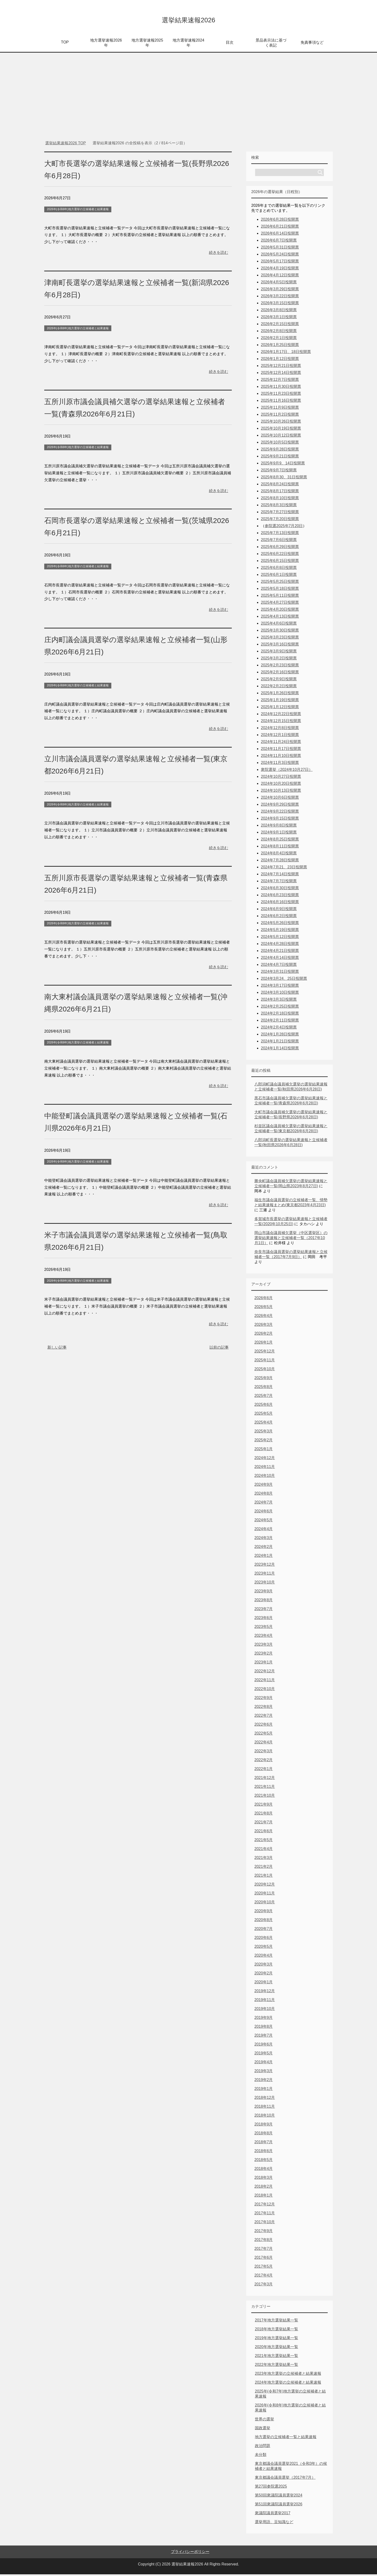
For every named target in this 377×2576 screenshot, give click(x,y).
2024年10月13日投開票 (281, 792)
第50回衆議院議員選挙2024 (278, 2497)
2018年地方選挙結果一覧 (276, 2331)
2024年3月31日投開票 (280, 973)
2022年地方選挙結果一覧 (276, 2366)
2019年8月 (263, 2028)
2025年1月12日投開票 (280, 708)
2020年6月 (263, 1939)
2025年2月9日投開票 (279, 681)
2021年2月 (263, 1868)
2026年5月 (263, 1308)
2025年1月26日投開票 (280, 695)
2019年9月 (263, 2019)
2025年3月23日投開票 (280, 639)
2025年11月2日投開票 (280, 416)
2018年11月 (264, 2108)
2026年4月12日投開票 (280, 277)
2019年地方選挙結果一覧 (276, 2340)
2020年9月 (263, 1913)
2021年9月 (263, 1806)
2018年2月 (263, 2188)
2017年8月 (263, 2241)
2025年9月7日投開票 (279, 472)
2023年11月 (264, 1575)
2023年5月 (263, 1628)
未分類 (260, 2456)
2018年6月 (263, 2152)
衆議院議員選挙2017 (272, 2515)
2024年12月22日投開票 (281, 715)
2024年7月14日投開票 (280, 876)
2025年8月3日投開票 (279, 507)
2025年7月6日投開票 (279, 541)
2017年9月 (263, 2232)
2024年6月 (263, 1513)
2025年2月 (263, 1442)
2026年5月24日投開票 (280, 256)
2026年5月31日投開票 (280, 249)
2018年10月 (264, 2117)
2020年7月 (263, 1930)
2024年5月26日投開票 (280, 924)
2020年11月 (264, 1895)
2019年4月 (263, 2064)
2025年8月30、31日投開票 (284, 479)
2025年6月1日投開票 (279, 576)
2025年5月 (263, 1415)
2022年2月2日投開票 (279, 688)
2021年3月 (263, 1859)
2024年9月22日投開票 (280, 813)
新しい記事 (57, 1349)
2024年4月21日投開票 (280, 952)
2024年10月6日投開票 (280, 799)
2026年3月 (263, 1326)
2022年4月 (263, 1744)
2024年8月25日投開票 (280, 841)
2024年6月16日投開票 (280, 903)
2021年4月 (263, 1850)
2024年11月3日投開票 (280, 764)
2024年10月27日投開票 (281, 778)
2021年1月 (263, 1877)
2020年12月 (264, 1886)
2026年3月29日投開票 (280, 291)
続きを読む (218, 254)
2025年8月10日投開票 (280, 500)
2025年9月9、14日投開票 (283, 465)
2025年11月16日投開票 (281, 402)
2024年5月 (263, 1522)
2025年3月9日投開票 (279, 653)
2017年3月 (263, 2286)
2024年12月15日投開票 (281, 722)
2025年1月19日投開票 (280, 702)
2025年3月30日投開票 (280, 632)
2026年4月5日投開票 (279, 284)
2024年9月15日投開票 (280, 820)
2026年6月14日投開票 (280, 235)
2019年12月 (264, 1993)
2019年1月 (263, 2090)
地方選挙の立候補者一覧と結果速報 (285, 2438)
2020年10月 (264, 1904)
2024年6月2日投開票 (279, 917)
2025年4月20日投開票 (280, 611)
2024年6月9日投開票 (279, 910)
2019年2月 (263, 2081)
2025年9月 (263, 1379)
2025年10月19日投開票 (281, 430)
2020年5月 (263, 1948)
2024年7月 (263, 1504)
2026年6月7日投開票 (279, 242)
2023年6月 (263, 1619)
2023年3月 (263, 1646)
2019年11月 (264, 2001)
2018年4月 (263, 2170)
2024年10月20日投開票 (281, 785)
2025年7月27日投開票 (280, 514)
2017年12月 (264, 2206)
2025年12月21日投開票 (281, 367)
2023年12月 (264, 1566)
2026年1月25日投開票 (280, 346)
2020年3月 (263, 1966)
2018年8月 (263, 2135)
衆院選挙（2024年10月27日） (287, 771)
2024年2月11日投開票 (280, 1022)
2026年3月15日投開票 (280, 305)
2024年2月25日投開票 (280, 1008)
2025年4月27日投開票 (280, 604)
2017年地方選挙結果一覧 (276, 2322)
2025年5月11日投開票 (280, 597)
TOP (65, 44)
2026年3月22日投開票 (280, 298)
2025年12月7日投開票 (280, 381)
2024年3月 (263, 1539)
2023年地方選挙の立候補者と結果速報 (288, 2375)
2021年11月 (264, 1788)
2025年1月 (263, 1451)
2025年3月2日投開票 (279, 660)
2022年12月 (264, 1673)
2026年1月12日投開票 (280, 360)
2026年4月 (263, 1317)
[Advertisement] (188, 104)
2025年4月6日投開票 (279, 625)
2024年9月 (263, 1486)
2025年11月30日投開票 (281, 388)
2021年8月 (263, 1815)
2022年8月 (263, 1708)
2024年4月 (263, 1531)
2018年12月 (264, 2099)
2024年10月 (264, 1477)
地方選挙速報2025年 (147, 44)
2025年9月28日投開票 (280, 451)
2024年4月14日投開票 (280, 959)
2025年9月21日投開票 (280, 458)
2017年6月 (263, 2259)
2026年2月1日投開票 (279, 339)
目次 (229, 44)
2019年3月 (263, 2073)
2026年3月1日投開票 (279, 319)
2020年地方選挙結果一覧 (276, 2348)
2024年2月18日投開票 (280, 1015)
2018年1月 (263, 2197)
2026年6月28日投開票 (280, 221)
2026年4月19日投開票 (280, 270)
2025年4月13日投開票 (280, 618)
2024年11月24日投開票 (281, 743)
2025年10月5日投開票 (280, 444)
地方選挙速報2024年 (188, 44)
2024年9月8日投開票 (279, 827)
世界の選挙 (264, 2421)
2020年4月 (263, 1957)
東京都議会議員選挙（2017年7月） (285, 2479)
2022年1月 (263, 1770)
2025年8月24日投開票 (280, 486)
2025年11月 (264, 1362)
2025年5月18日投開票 (280, 590)
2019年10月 (264, 2010)
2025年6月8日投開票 (279, 569)
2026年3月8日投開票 (279, 312)
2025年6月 (263, 1406)
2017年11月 (264, 2215)
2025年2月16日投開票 (280, 674)
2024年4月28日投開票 (280, 945)
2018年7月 (263, 2144)
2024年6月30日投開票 (280, 890)
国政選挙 (262, 2430)
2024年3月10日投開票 (280, 994)
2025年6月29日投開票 (280, 548)
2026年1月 (263, 1344)
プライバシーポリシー (190, 2553)
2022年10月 (264, 1690)
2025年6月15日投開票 (280, 562)
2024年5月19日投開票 (280, 931)
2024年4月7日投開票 (279, 966)
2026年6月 (263, 1299)
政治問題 (262, 2447)
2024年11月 (264, 1468)
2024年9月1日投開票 (279, 834)
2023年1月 (263, 1664)
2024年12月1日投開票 (280, 736)
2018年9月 (263, 2126)
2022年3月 (263, 1753)
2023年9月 (263, 1593)
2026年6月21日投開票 (280, 228)
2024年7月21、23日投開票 (284, 869)
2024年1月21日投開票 (280, 1043)
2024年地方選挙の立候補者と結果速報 (288, 2384)
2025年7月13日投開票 (280, 534)
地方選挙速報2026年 (106, 44)
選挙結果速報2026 (188, 20)
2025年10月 (264, 1371)
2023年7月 (263, 1610)
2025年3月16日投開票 (280, 646)
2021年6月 (263, 1833)
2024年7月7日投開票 (279, 883)
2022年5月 (263, 1735)
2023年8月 (263, 1602)
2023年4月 (263, 1637)
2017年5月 (263, 2268)
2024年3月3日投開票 (279, 1001)
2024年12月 (264, 1459)
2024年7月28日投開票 (280, 862)
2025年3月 (263, 1433)
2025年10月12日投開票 (281, 437)
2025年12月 (264, 1353)
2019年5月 (263, 2055)
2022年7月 (263, 1717)
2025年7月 (263, 1397)
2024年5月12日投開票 (280, 938)
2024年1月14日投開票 (280, 1050)
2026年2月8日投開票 (279, 332)
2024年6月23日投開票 (280, 897)
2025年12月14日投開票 (281, 374)
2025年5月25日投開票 (280, 583)
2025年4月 (263, 1424)
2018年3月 (263, 2179)
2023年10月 (264, 1584)
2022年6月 (263, 1726)
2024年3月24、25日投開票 (284, 980)
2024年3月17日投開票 (280, 987)
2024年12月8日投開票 (280, 729)
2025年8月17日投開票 (280, 493)
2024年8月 (263, 1495)
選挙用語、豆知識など (274, 2523)
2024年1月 (263, 1557)
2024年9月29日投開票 (280, 806)
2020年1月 (263, 1984)
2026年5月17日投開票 (280, 263)
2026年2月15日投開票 (280, 325)
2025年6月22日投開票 (280, 555)
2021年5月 (263, 1841)
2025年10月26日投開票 (281, 423)
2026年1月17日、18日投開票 (286, 353)
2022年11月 (264, 1682)
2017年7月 (263, 2250)
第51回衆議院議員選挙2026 (278, 2506)
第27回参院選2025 (271, 2488)
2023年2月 (263, 1655)
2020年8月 (263, 1921)
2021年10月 (264, 1797)
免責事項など (312, 44)
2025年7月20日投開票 (280, 520)
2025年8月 (263, 1388)
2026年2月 (263, 1335)
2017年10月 (264, 2224)
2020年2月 (263, 1975)
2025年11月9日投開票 (280, 409)
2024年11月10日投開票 (281, 757)
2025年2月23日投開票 (280, 667)
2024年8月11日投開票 (280, 848)
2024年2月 (263, 1548)
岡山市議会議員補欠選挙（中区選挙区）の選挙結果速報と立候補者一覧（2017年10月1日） (290, 1239)
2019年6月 (263, 2046)
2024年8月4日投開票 (279, 855)
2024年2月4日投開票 (279, 1029)
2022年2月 (263, 1762)
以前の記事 (219, 1349)
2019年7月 (263, 2037)
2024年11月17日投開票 (281, 750)
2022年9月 (263, 1699)
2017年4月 (263, 2277)
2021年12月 (264, 1779)
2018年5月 (263, 2161)
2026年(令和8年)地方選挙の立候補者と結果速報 (78, 211)
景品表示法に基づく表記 (271, 44)
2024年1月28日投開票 (280, 1036)
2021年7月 (263, 1824)
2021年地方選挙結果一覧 (276, 2357)
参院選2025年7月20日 (284, 527)
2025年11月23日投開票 (281, 395)
